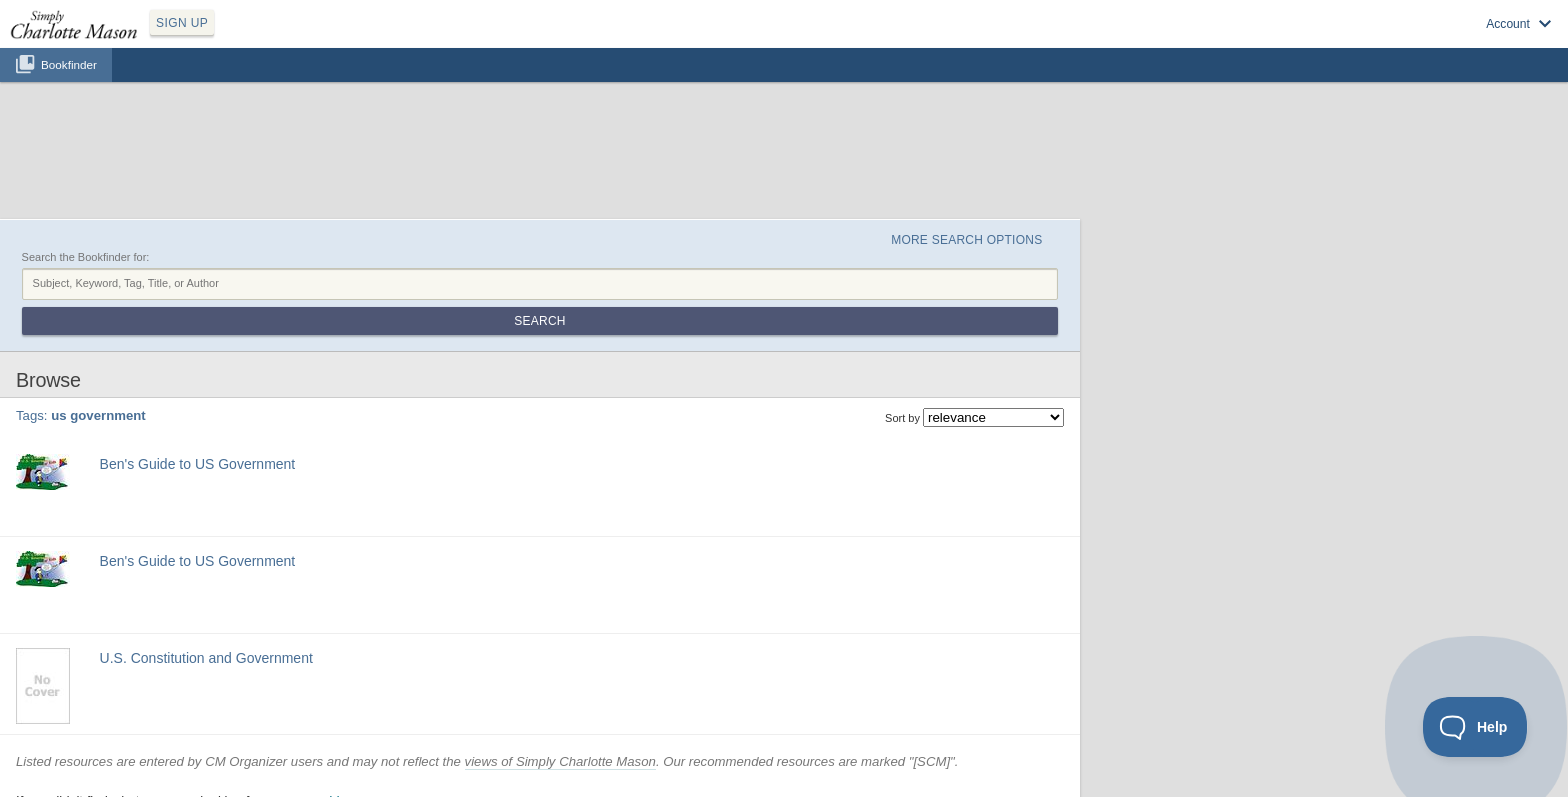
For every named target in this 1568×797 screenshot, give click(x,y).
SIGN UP (182, 23)
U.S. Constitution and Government (206, 658)
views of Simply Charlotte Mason (560, 761)
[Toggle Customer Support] (1475, 727)
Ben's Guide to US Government (198, 464)
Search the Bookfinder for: (86, 257)
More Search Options (966, 240)
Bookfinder (69, 64)
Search (539, 321)
